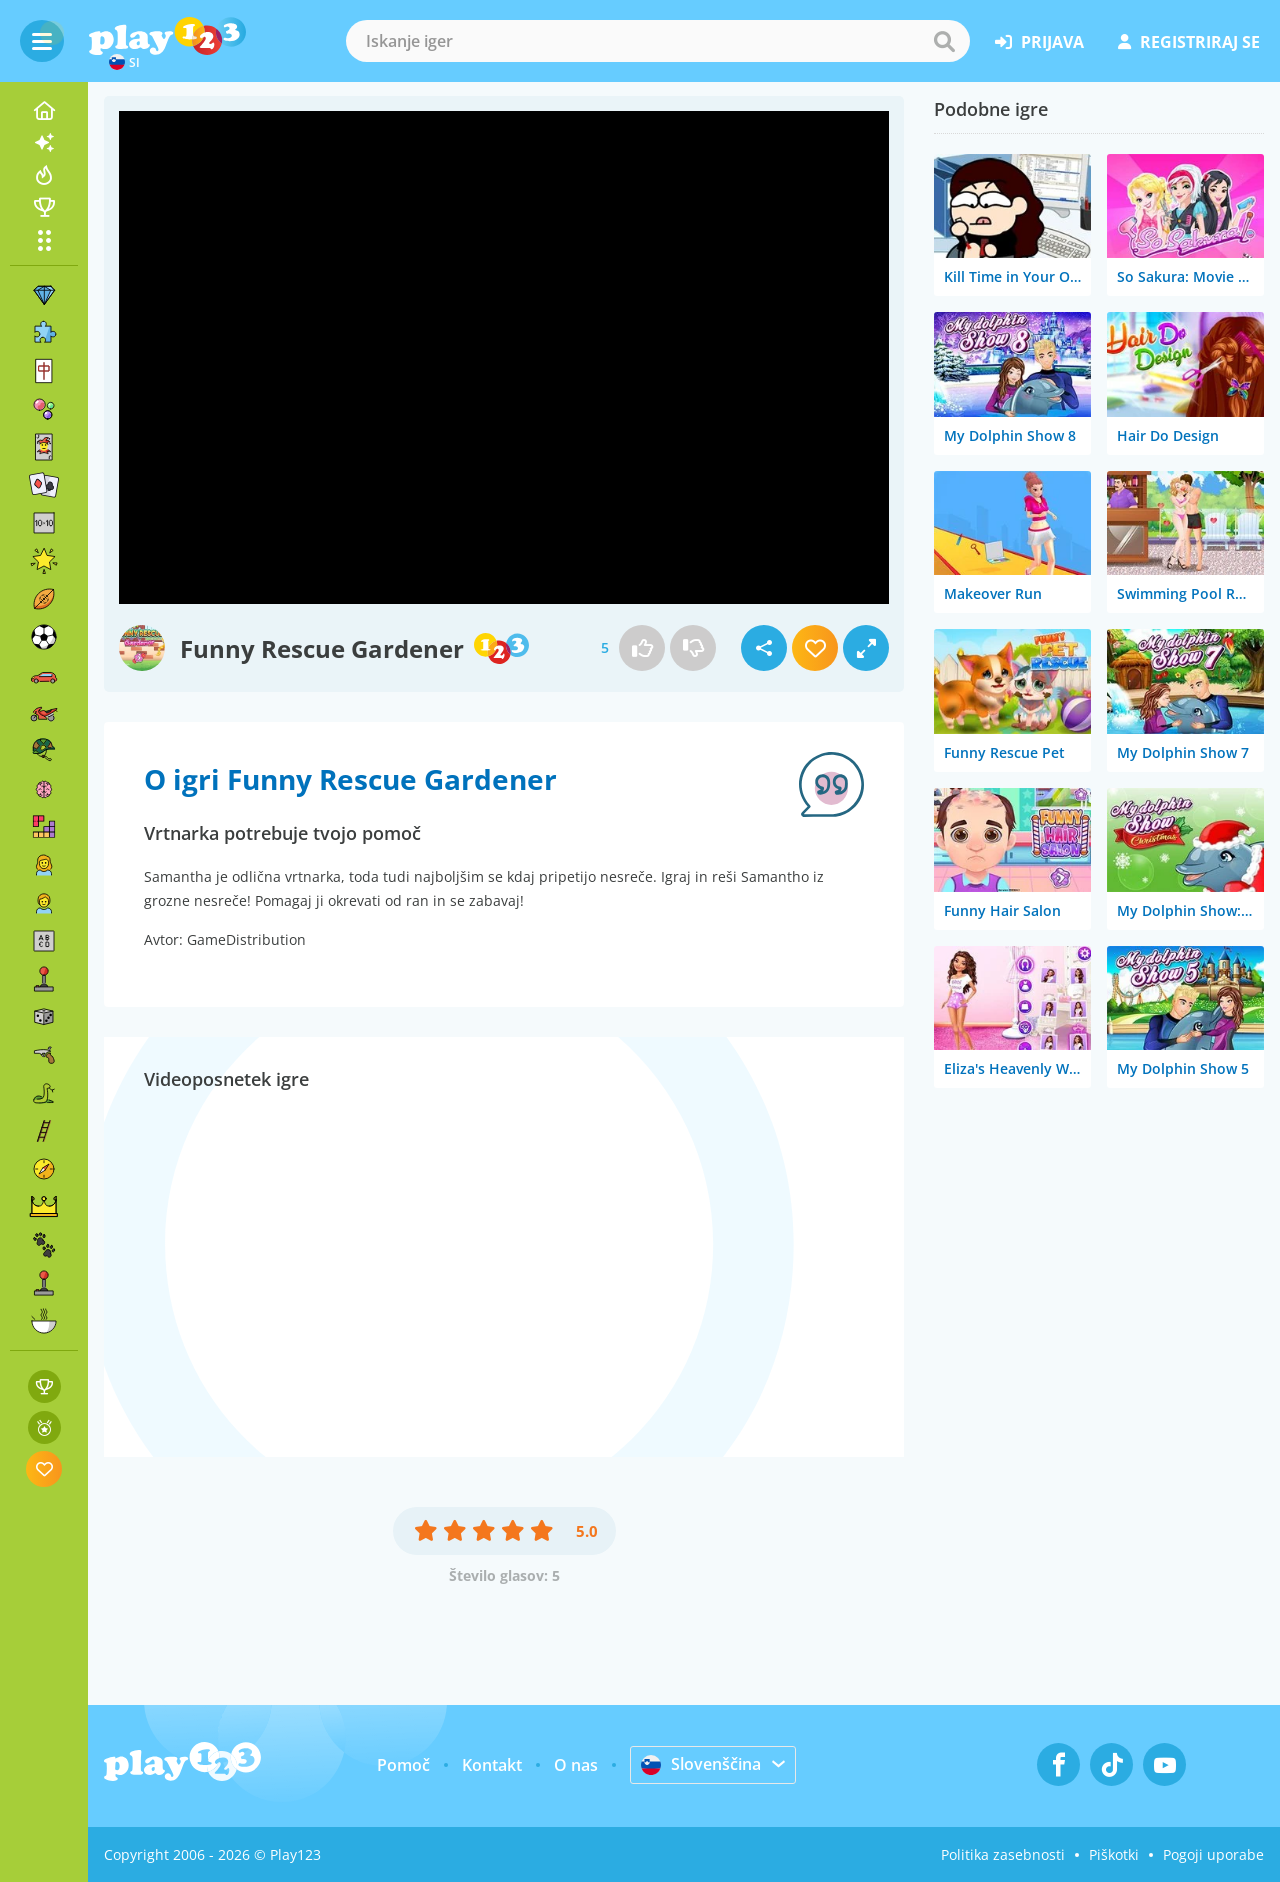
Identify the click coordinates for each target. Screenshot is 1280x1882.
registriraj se (1189, 42)
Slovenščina (701, 1764)
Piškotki (1114, 1854)
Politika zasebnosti (1003, 1854)
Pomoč (403, 1765)
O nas (576, 1765)
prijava (1039, 42)
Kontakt (492, 1765)
